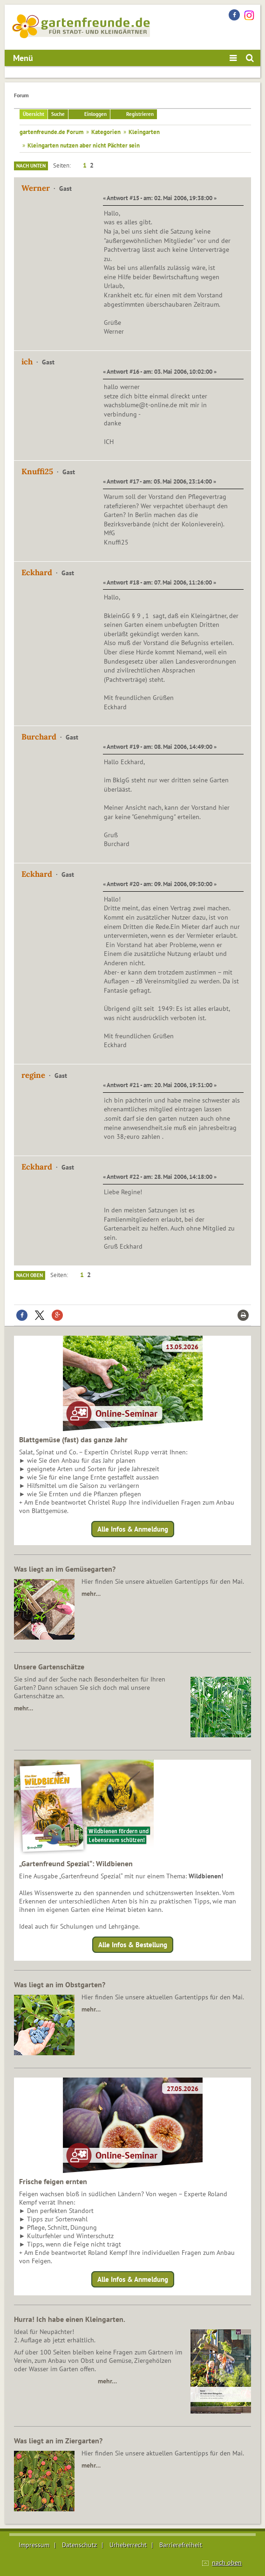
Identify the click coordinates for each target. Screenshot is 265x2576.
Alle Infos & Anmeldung (132, 1529)
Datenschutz (79, 2545)
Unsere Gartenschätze (49, 1666)
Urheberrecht (128, 2545)
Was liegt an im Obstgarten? (59, 1984)
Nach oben (29, 1275)
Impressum (34, 2545)
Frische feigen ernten (53, 2181)
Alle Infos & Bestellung (132, 1944)
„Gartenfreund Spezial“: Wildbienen (76, 1863)
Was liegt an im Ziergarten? (58, 2440)
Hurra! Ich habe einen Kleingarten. (69, 2319)
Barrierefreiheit (180, 2545)
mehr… (91, 1593)
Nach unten (31, 165)
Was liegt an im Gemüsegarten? (65, 1569)
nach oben (227, 2562)
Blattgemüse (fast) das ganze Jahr (73, 1439)
